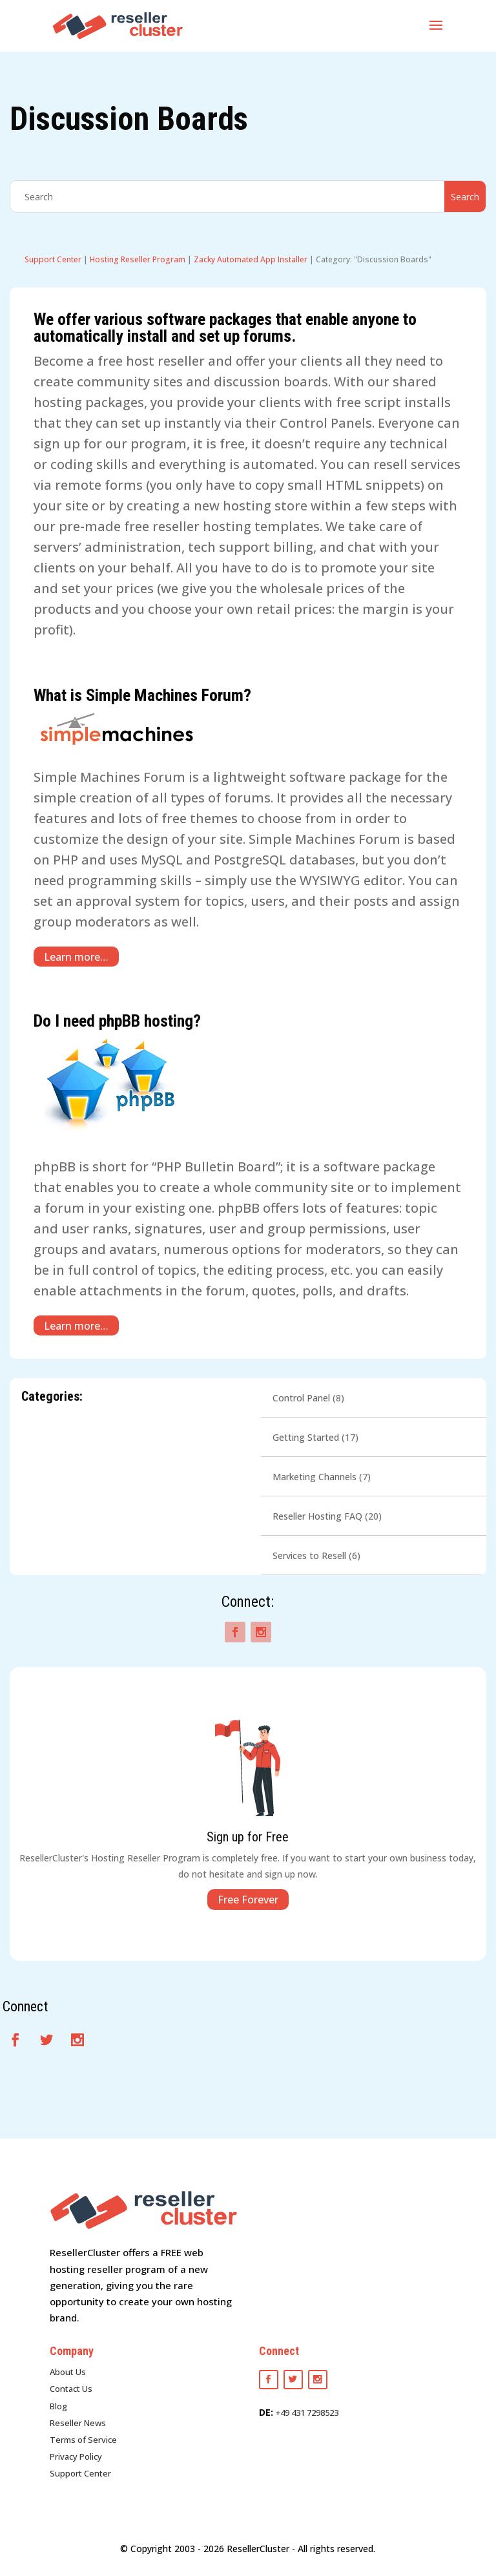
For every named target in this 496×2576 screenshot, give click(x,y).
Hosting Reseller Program (137, 259)
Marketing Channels (314, 1477)
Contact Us (71, 2388)
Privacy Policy (76, 2456)
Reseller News (78, 2423)
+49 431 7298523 (307, 2412)
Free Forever (248, 1899)
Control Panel (301, 1398)
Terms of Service (83, 2439)
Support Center (53, 259)
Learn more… (76, 956)
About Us (68, 2372)
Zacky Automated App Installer (250, 259)
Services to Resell (309, 1555)
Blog (58, 2406)
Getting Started (306, 1437)
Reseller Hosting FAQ (317, 1516)
